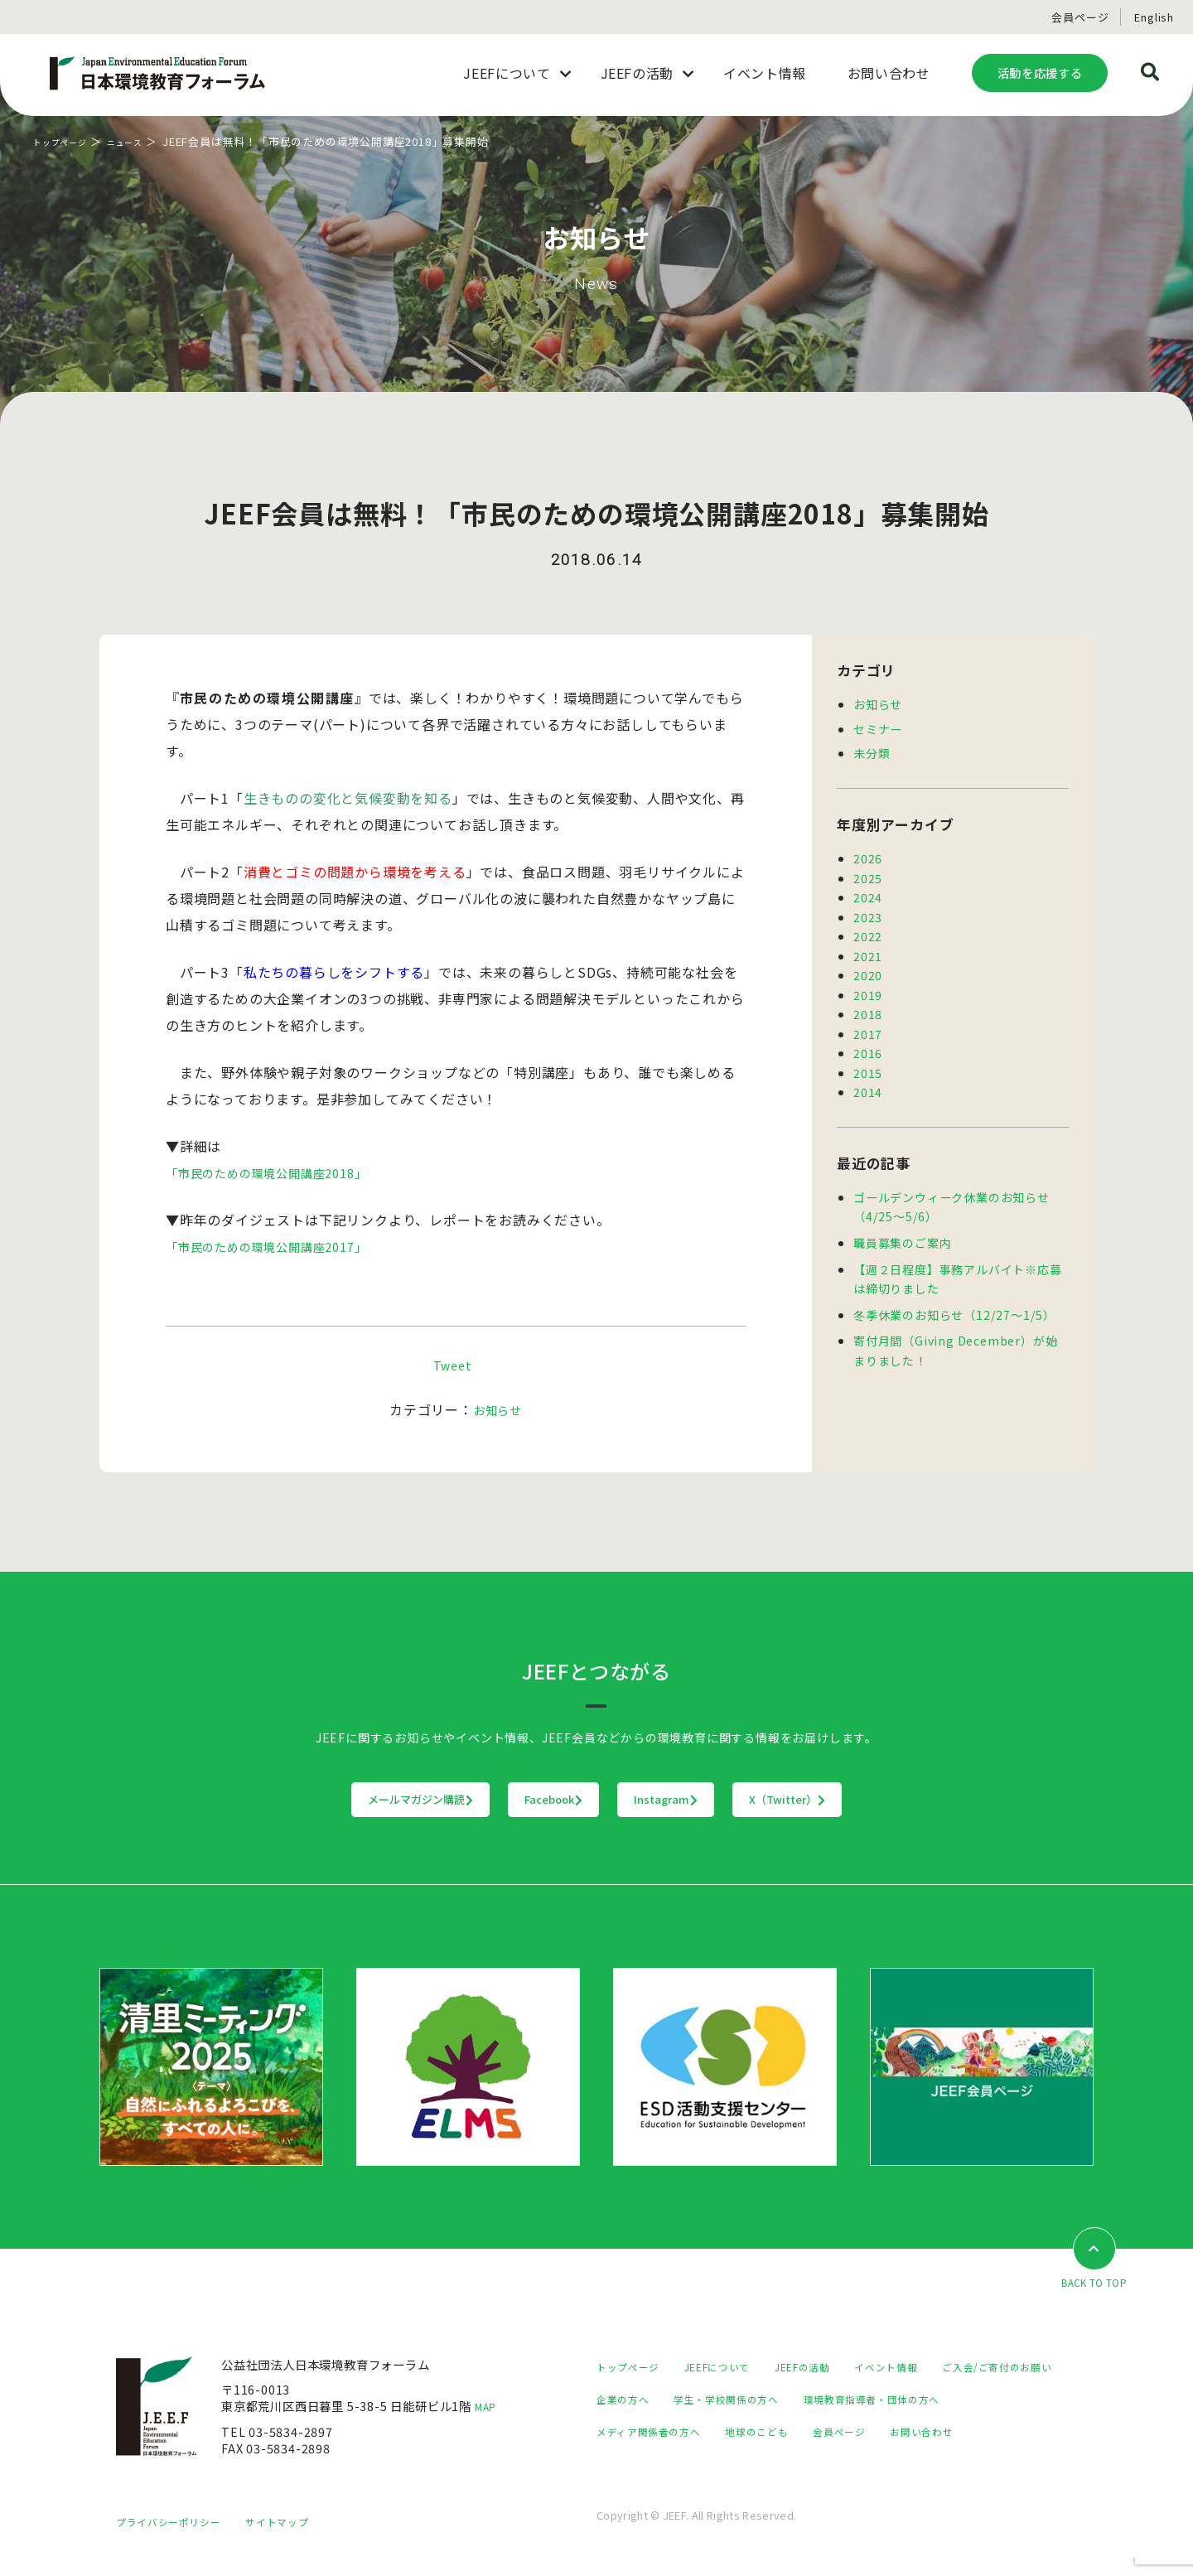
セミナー (877, 728)
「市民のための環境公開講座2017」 (279, 1246)
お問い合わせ (718, 2464)
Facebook (520, 1799)
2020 (867, 971)
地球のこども (961, 2432)
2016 (867, 1047)
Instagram (700, 1799)
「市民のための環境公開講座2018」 (279, 1172)
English (1154, 17)
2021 (867, 952)
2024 (867, 895)
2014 (867, 1086)
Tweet (452, 1365)
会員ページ (1079, 17)
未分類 (871, 752)
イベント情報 (923, 2367)
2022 (867, 933)
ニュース (144, 141)
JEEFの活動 (829, 2367)
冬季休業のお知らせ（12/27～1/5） (954, 1306)
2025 (867, 876)
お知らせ (497, 1409)
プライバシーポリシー (176, 2539)
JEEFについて (733, 2367)
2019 (867, 990)
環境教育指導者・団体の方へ (675, 2432)
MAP (489, 2407)
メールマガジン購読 (318, 1799)
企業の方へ (778, 2400)
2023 (867, 914)
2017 (867, 1028)
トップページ (67, 141)
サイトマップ (298, 2539)
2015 (867, 1066)
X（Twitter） (890, 1799)
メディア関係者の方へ (839, 2432)
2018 (867, 1009)
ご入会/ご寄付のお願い (659, 2400)
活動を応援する (1039, 72)
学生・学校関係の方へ (893, 2400)
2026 (867, 857)
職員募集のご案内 (902, 1236)
